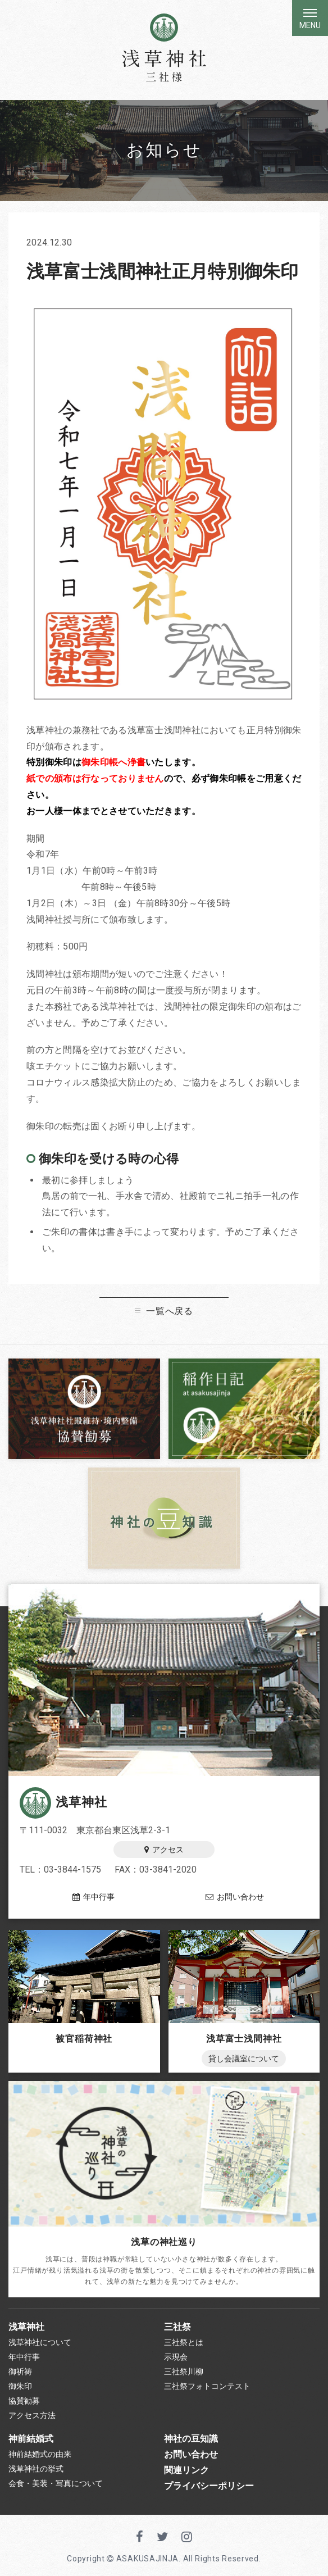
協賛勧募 (24, 2400)
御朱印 (20, 2386)
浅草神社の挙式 (35, 2468)
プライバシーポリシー (209, 2485)
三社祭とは (183, 2342)
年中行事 (93, 1896)
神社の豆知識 (191, 2438)
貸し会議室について (243, 2058)
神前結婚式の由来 (39, 2454)
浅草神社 (63, 1802)
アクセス (164, 1849)
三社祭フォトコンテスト (207, 2386)
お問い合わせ (235, 1896)
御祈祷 (20, 2371)
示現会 (176, 2356)
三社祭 (177, 2326)
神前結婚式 (30, 2438)
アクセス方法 (32, 2415)
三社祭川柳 (183, 2371)
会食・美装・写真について (55, 2483)
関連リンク (186, 2470)
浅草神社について (39, 2342)
